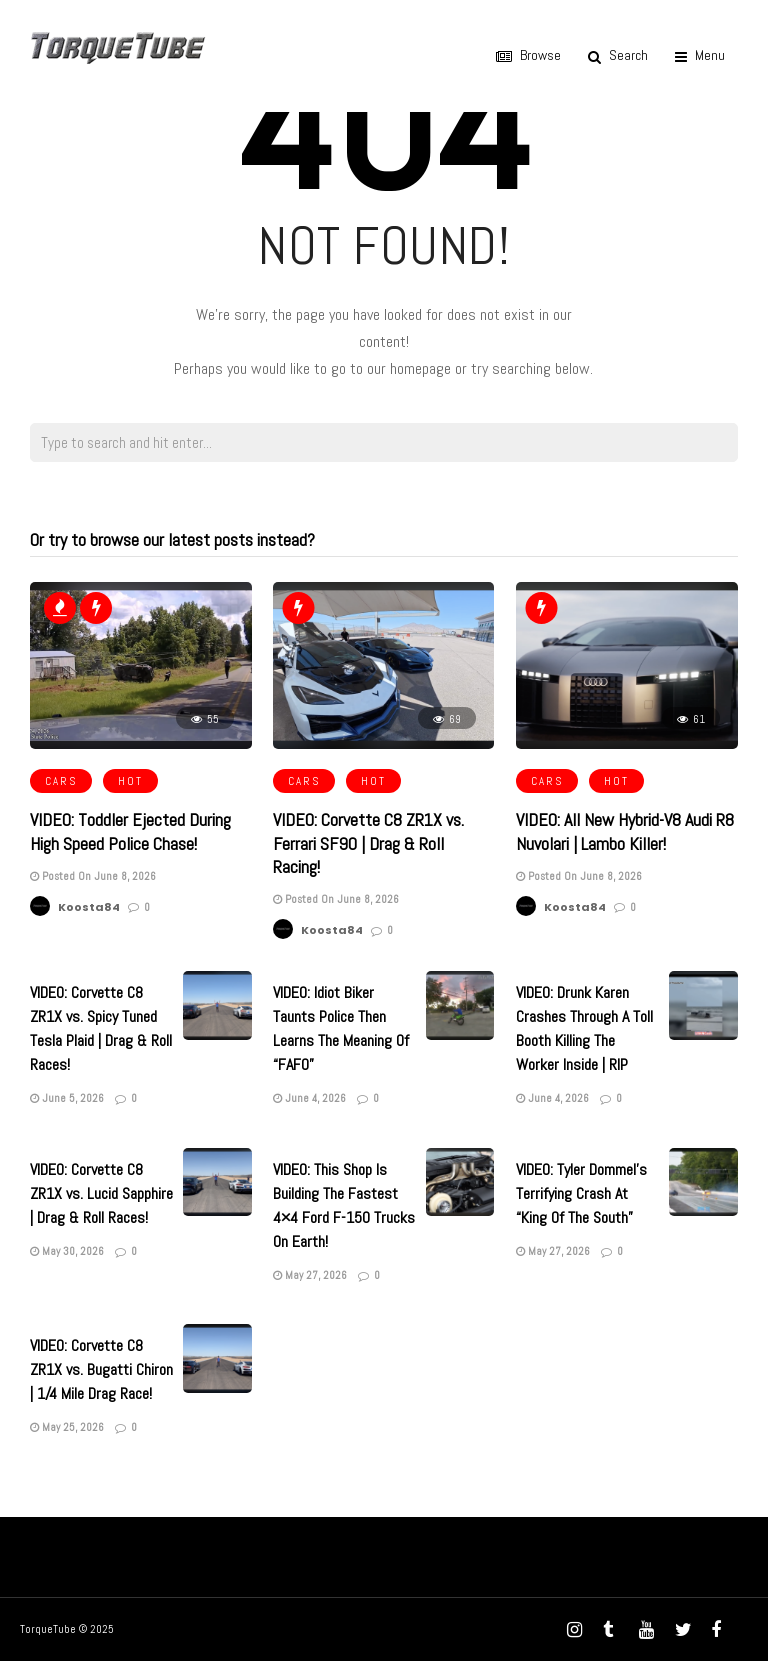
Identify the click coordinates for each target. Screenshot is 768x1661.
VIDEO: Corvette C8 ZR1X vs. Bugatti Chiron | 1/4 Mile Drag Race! (101, 1369)
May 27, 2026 (310, 1275)
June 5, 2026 (67, 1098)
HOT (130, 781)
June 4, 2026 (309, 1098)
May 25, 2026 (67, 1427)
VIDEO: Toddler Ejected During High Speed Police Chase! (130, 831)
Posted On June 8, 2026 (93, 876)
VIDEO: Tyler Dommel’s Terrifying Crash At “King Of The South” (581, 1193)
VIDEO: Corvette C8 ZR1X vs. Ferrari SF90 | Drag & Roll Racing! (368, 843)
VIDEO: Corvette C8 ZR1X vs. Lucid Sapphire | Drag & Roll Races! (101, 1193)
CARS (61, 781)
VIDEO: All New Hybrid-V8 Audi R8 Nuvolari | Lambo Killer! (625, 831)
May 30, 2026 (67, 1251)
